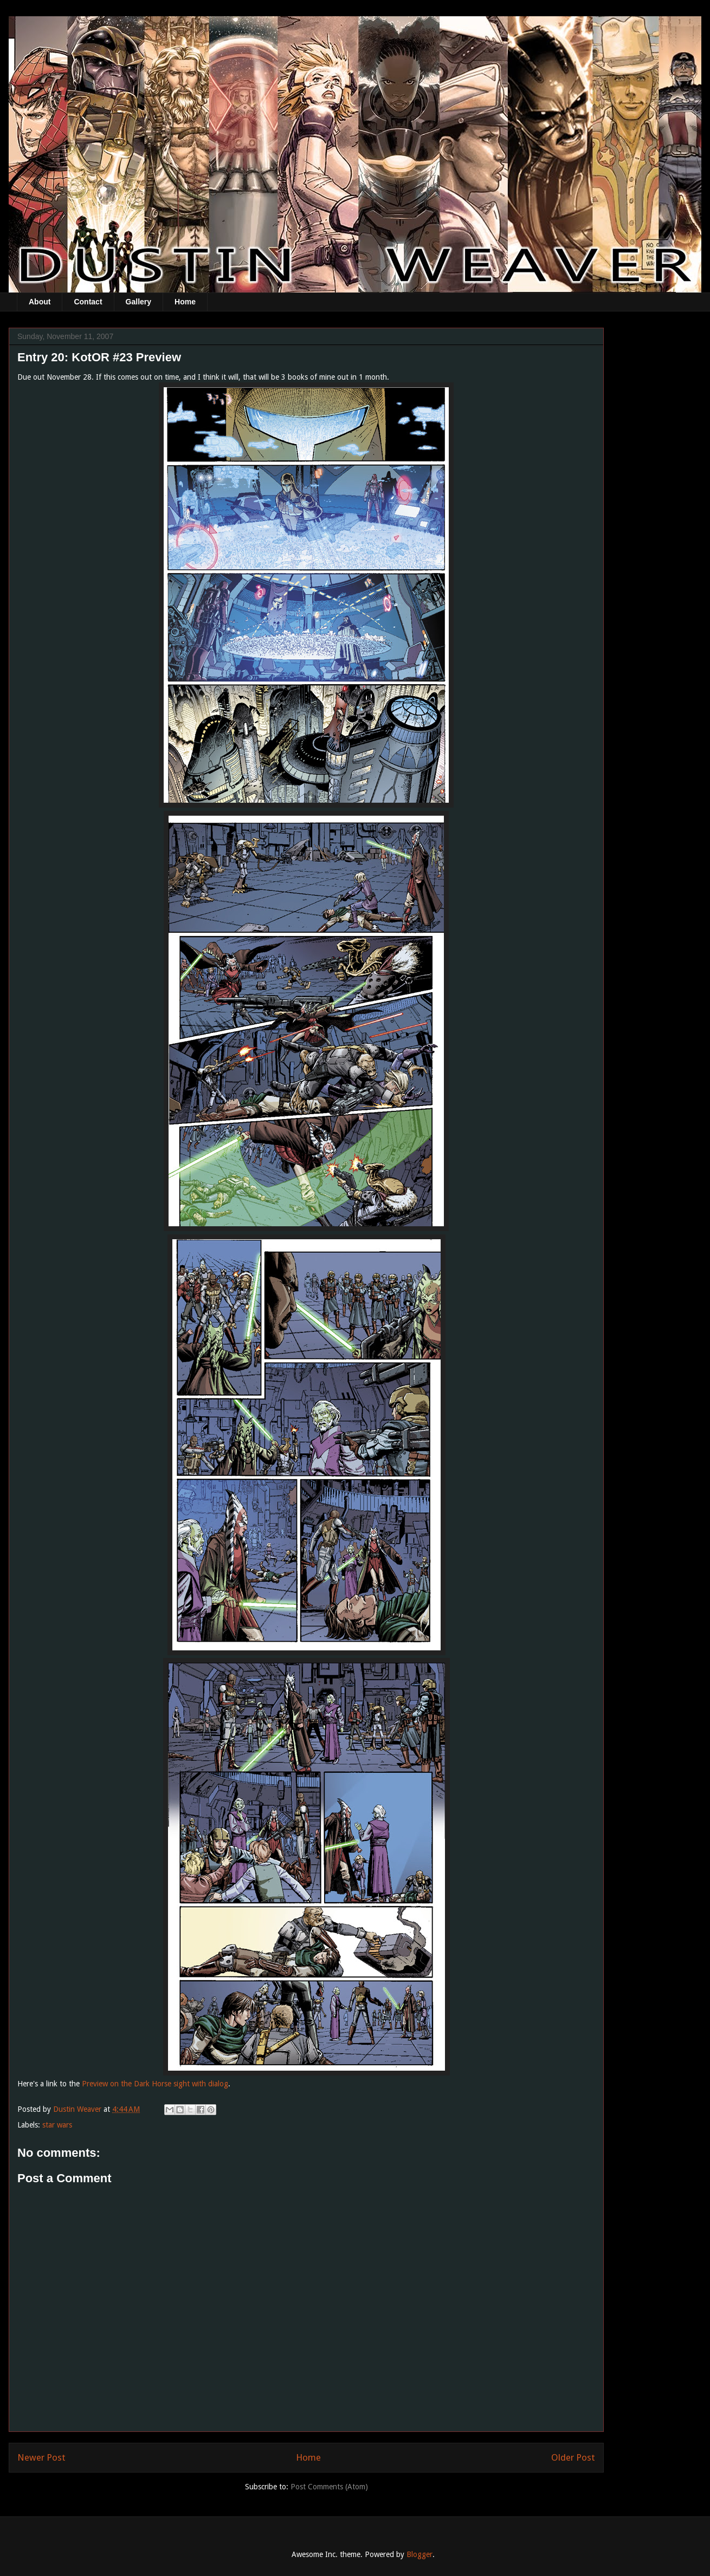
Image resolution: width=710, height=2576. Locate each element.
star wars (57, 2124)
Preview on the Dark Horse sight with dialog (155, 2083)
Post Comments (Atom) (329, 2486)
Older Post (573, 2457)
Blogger (419, 2554)
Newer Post (41, 2457)
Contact (88, 301)
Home (185, 301)
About (39, 301)
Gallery (138, 301)
